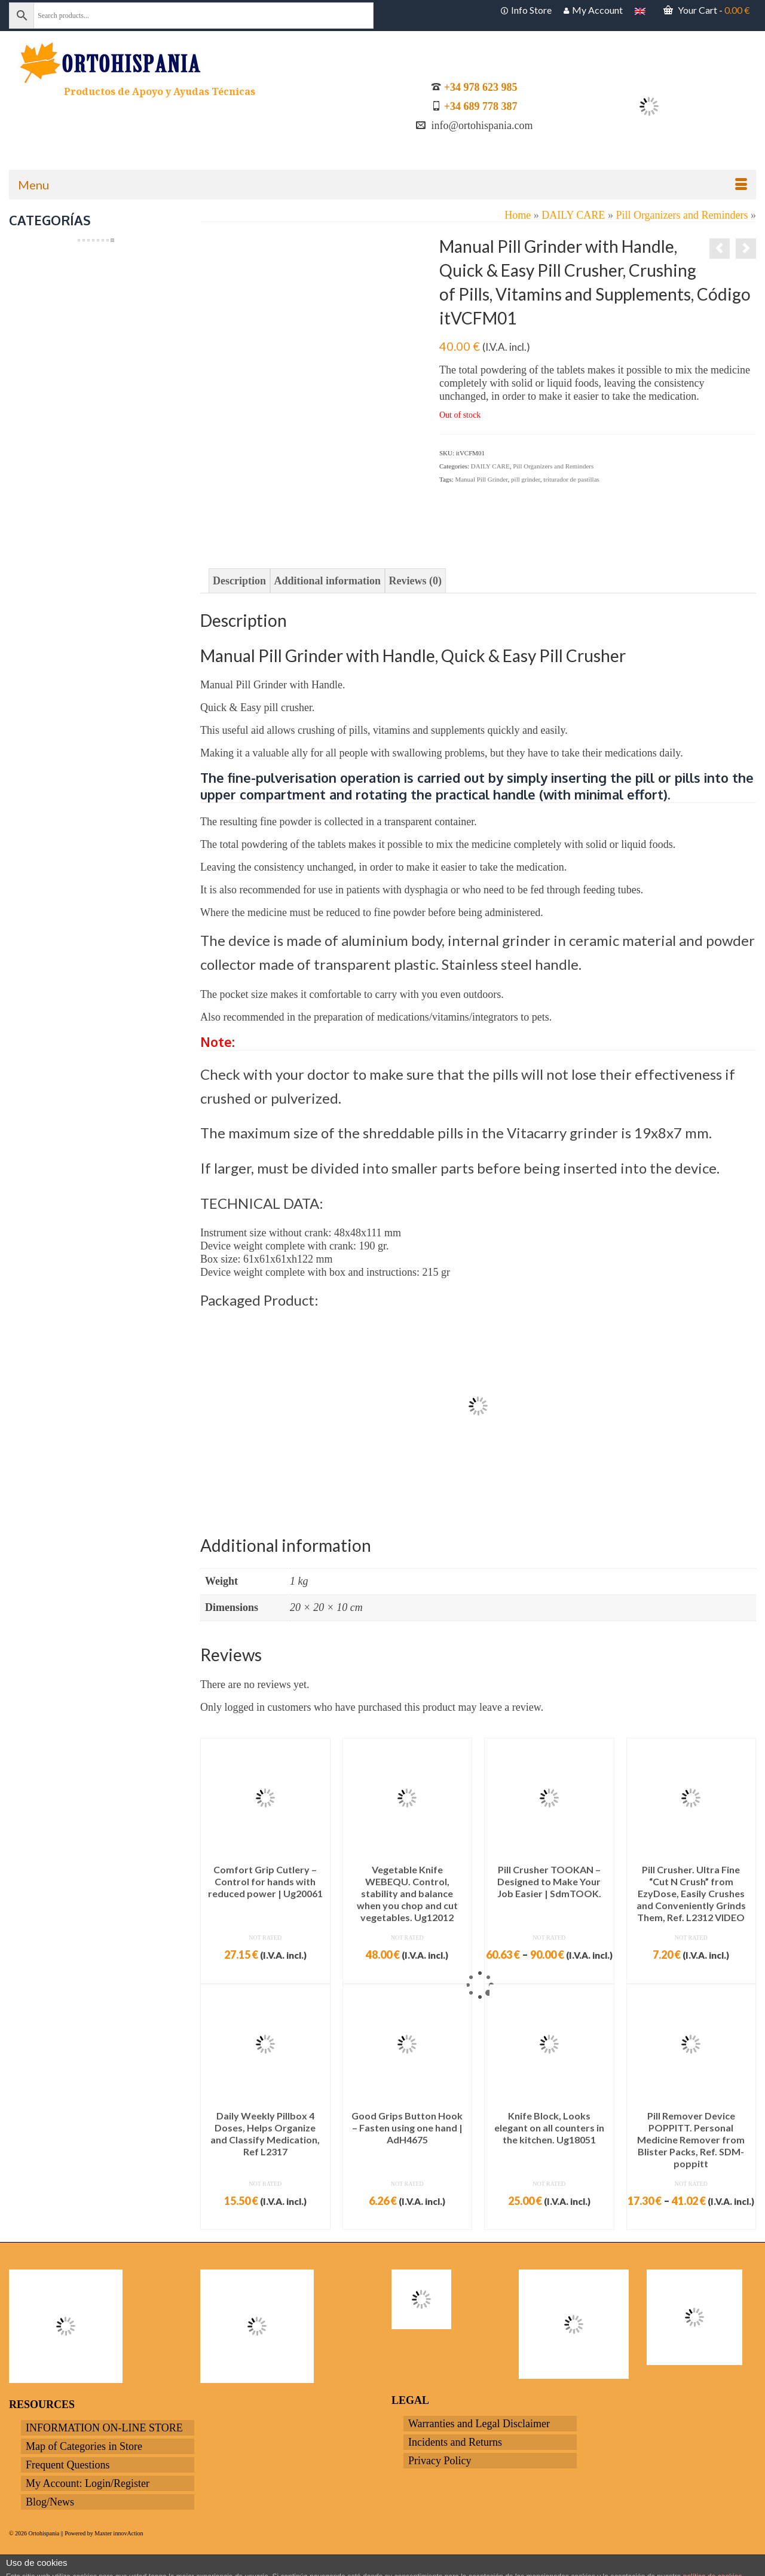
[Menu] (382, 185)
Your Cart (706, 10)
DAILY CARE (490, 466)
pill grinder (525, 479)
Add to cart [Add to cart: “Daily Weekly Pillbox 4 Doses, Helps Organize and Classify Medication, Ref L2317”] (265, 2220)
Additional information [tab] (327, 581)
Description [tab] (239, 581)
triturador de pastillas (571, 479)
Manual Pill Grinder (481, 479)
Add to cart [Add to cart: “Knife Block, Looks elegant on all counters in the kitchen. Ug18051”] (549, 2220)
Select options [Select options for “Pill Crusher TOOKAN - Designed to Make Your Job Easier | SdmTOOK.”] (549, 1974)
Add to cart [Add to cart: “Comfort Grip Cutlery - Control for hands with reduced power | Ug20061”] (265, 1974)
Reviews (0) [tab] (415, 581)
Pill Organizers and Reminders (553, 466)
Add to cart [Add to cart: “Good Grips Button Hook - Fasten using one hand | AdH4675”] (407, 2220)
